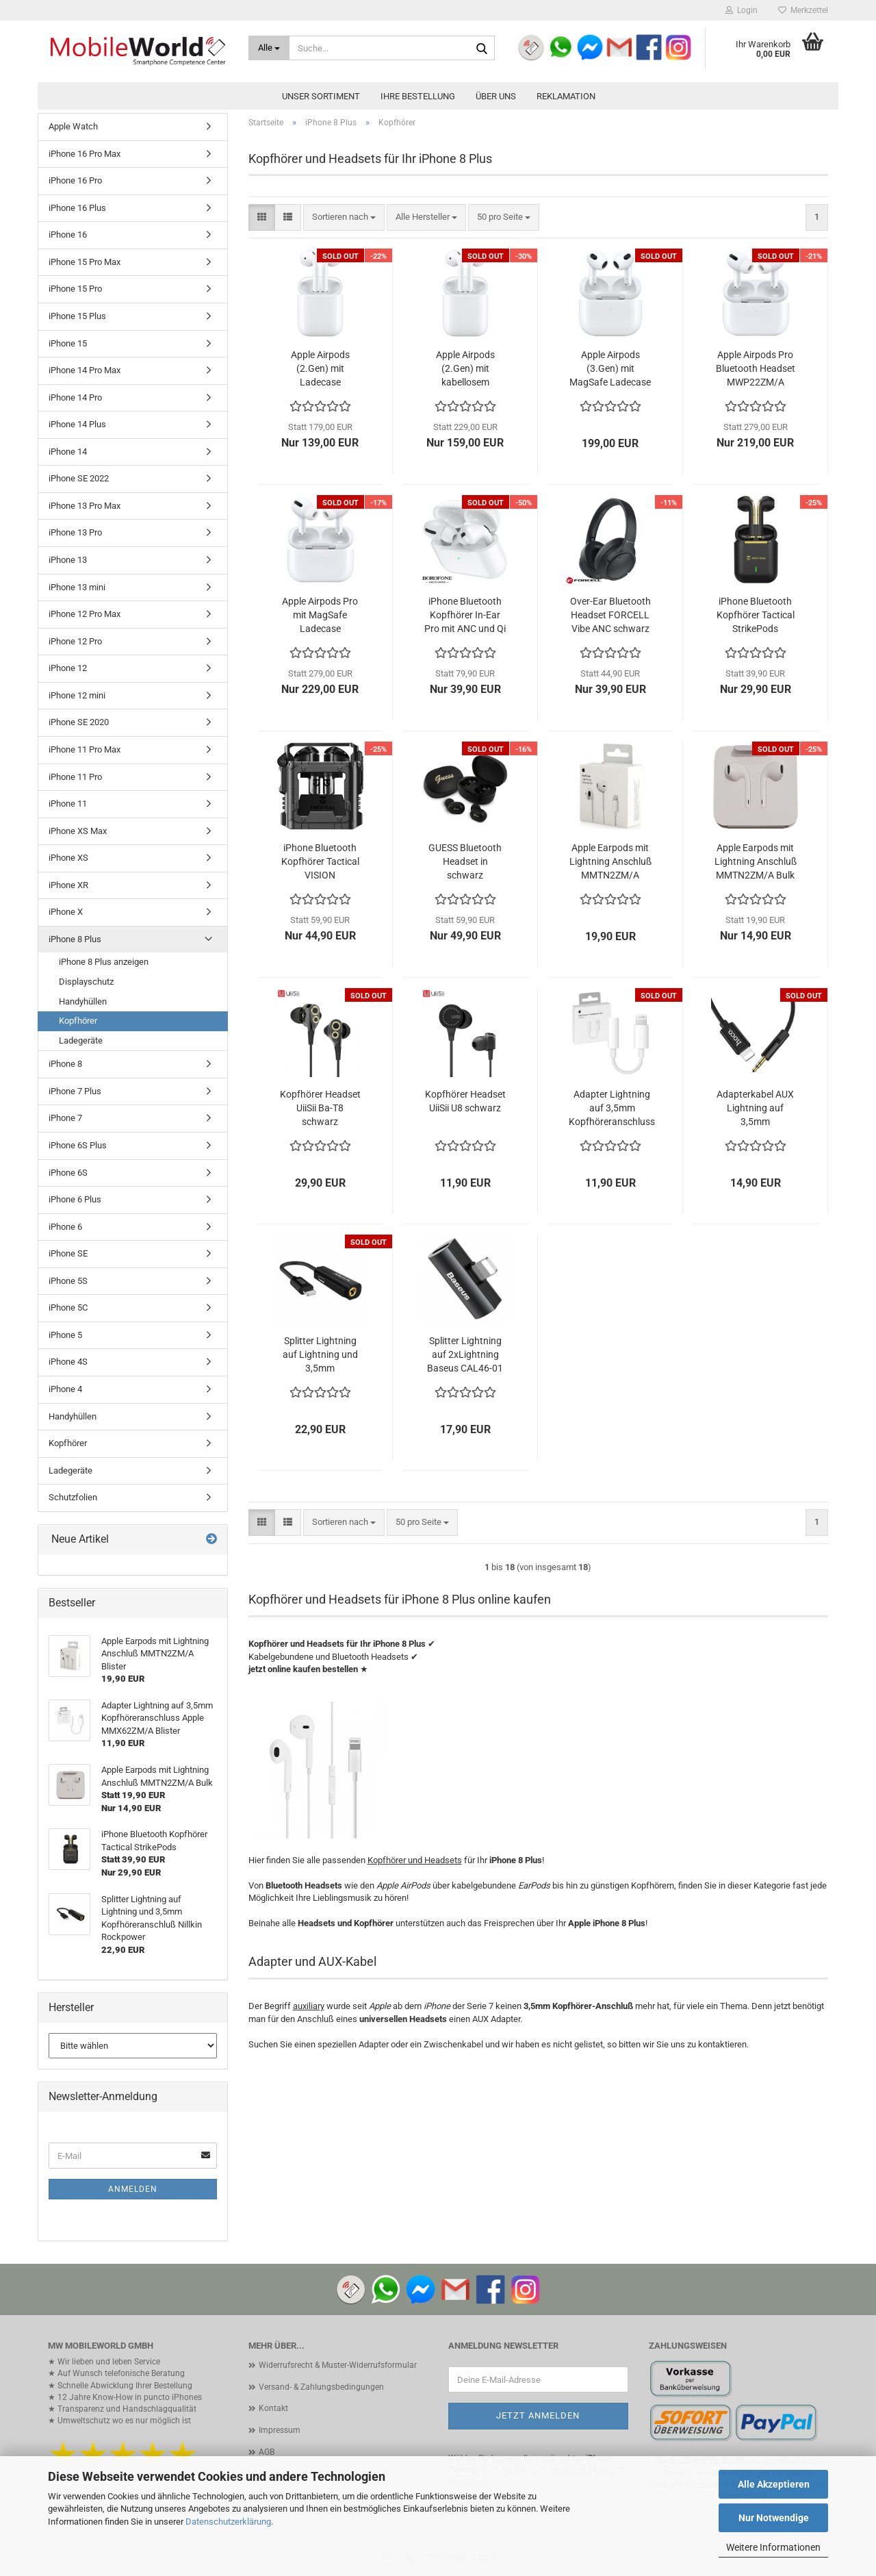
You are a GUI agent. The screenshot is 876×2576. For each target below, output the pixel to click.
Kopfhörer (78, 1020)
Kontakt (273, 2408)
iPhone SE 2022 (79, 478)
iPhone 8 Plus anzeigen (104, 962)
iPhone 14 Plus (77, 424)
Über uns (496, 96)
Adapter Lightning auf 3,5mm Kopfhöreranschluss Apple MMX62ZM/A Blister (612, 1108)
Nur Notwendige (773, 2517)
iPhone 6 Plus (75, 1199)
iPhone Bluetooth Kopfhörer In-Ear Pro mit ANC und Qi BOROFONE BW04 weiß (465, 615)
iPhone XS (68, 858)
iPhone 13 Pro (75, 532)
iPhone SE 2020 (79, 722)
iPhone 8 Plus (75, 939)
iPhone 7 (65, 1118)
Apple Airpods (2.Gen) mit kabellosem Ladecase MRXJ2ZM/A (465, 369)
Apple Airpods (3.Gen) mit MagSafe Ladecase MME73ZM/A (610, 369)
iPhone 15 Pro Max (84, 262)
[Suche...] (269, 48)
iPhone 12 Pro (75, 641)
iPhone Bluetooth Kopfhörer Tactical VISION (320, 861)
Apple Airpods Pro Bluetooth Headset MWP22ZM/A (755, 368)
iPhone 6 (65, 1227)
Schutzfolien (73, 1497)
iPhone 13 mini (77, 587)
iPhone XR (68, 885)
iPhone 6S (68, 1172)
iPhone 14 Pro (75, 397)
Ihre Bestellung (418, 96)
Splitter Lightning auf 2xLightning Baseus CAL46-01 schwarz (465, 1355)
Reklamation (566, 96)
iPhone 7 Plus (75, 1091)
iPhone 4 (65, 1389)
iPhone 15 (68, 343)
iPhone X (66, 912)
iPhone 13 (68, 560)
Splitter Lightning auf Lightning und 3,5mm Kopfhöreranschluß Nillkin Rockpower (320, 1355)
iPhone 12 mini (77, 695)
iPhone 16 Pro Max (84, 154)
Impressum (279, 2430)
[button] (261, 217)
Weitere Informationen (773, 2547)
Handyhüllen (83, 1001)
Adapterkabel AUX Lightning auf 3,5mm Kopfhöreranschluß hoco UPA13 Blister (755, 1108)
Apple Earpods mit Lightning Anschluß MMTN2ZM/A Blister (610, 862)
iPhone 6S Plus (78, 1145)
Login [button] (741, 10)
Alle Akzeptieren (774, 2484)
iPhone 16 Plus (77, 208)
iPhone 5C (68, 1307)
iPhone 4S (68, 1361)
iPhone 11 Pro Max (84, 749)
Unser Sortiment (321, 96)
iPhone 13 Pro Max (84, 506)
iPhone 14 (68, 451)
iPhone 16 (68, 234)
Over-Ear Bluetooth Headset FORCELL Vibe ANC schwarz (610, 615)
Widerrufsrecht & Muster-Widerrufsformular (338, 2365)
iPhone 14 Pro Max (84, 370)
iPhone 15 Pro (75, 288)
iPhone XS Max (78, 831)
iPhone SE (68, 1253)
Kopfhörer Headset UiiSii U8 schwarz (465, 1101)
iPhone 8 (65, 1064)
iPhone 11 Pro (75, 777)
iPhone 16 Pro (75, 180)
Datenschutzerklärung (228, 2521)
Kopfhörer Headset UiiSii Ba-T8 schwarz (320, 1108)
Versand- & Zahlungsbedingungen (321, 2387)
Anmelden (132, 2189)
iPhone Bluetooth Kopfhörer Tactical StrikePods (756, 615)
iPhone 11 (68, 803)
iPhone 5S (68, 1281)
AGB (266, 2452)
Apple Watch (73, 126)
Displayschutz (86, 981)
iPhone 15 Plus (77, 316)
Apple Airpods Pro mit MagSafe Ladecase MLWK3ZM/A (320, 615)
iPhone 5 (65, 1335)
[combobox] (344, 217)
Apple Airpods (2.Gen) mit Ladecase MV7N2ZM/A (320, 369)
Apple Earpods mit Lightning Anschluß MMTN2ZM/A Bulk (755, 861)
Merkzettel (803, 10)
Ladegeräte (81, 1040)
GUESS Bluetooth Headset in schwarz (465, 861)
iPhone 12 (68, 668)
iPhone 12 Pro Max (84, 614)
